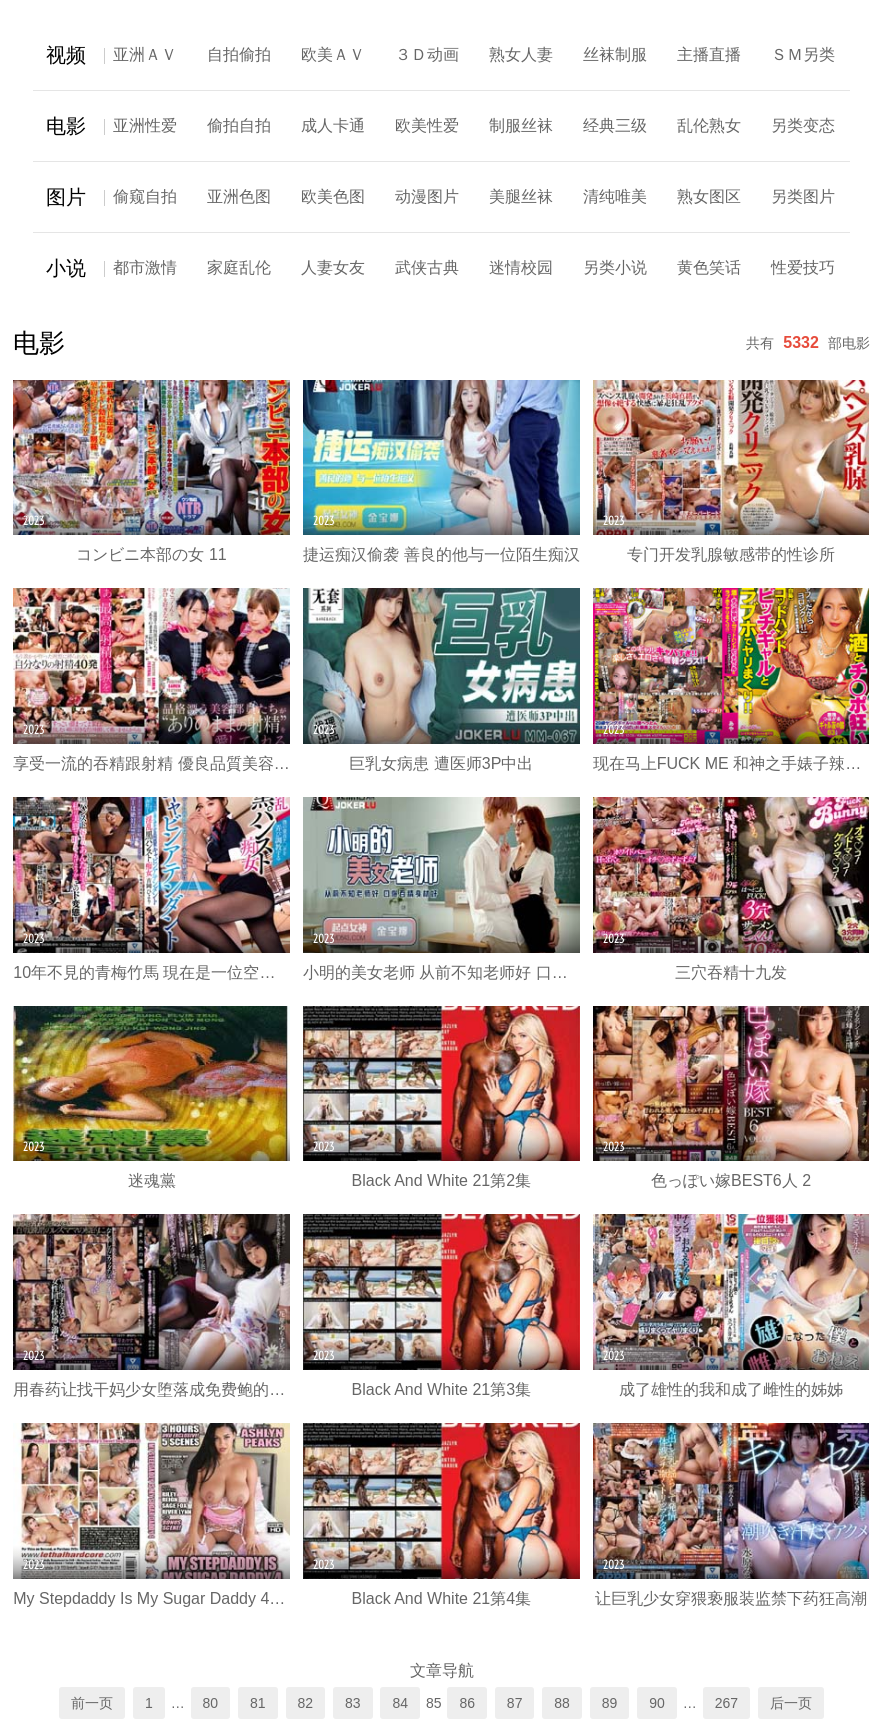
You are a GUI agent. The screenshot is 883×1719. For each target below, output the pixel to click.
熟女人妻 (521, 54)
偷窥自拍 (145, 196)
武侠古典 (427, 267)
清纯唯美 (615, 196)
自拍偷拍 (239, 54)
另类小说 (615, 267)
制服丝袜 (521, 125)
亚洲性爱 (145, 125)
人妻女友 (333, 267)
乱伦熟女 (709, 125)
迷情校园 (521, 267)
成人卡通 (333, 125)
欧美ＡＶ (333, 54)
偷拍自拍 (239, 125)
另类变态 (803, 125)
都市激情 (145, 267)
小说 (66, 268)
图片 (66, 197)
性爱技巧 (803, 267)
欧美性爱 (427, 125)
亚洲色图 (239, 196)
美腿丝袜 (521, 196)
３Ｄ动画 (427, 54)
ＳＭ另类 (803, 54)
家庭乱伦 (239, 267)
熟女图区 (709, 196)
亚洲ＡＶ (145, 54)
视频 (66, 55)
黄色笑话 (709, 267)
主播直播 (709, 54)
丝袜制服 (615, 54)
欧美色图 (333, 196)
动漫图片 (427, 196)
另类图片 (803, 196)
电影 (66, 126)
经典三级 (615, 125)
